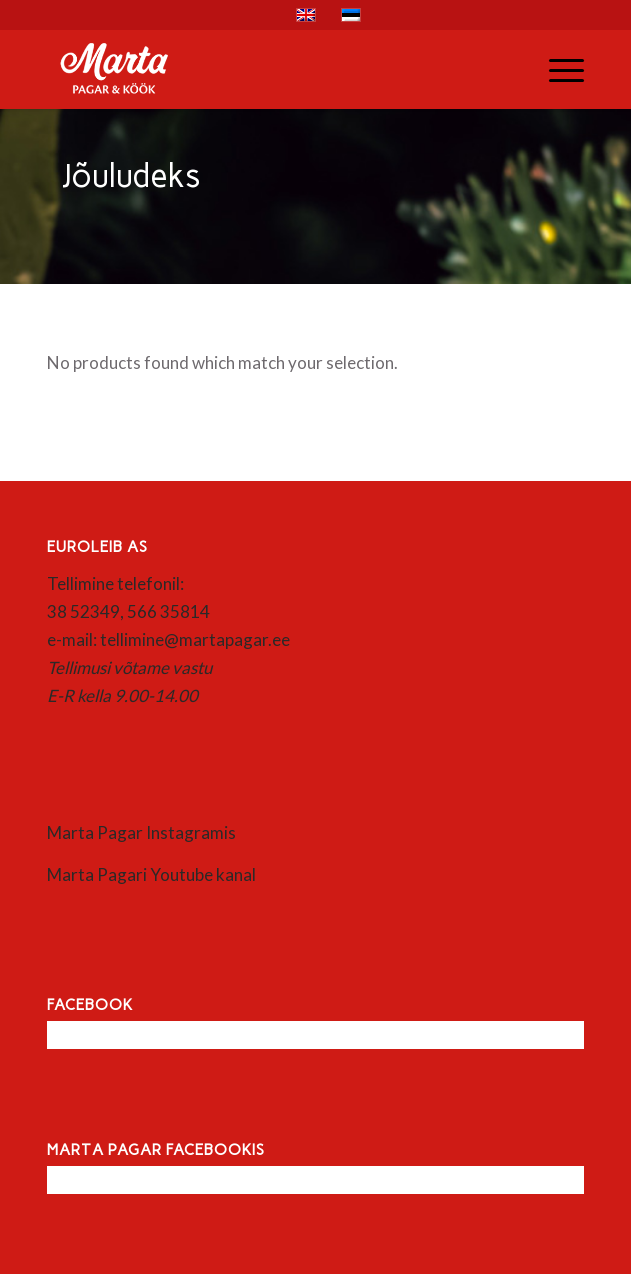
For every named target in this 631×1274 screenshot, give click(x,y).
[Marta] (261, 69)
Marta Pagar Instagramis (141, 832)
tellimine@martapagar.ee (195, 639)
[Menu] (556, 69)
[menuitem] (556, 69)
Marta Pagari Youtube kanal (151, 874)
